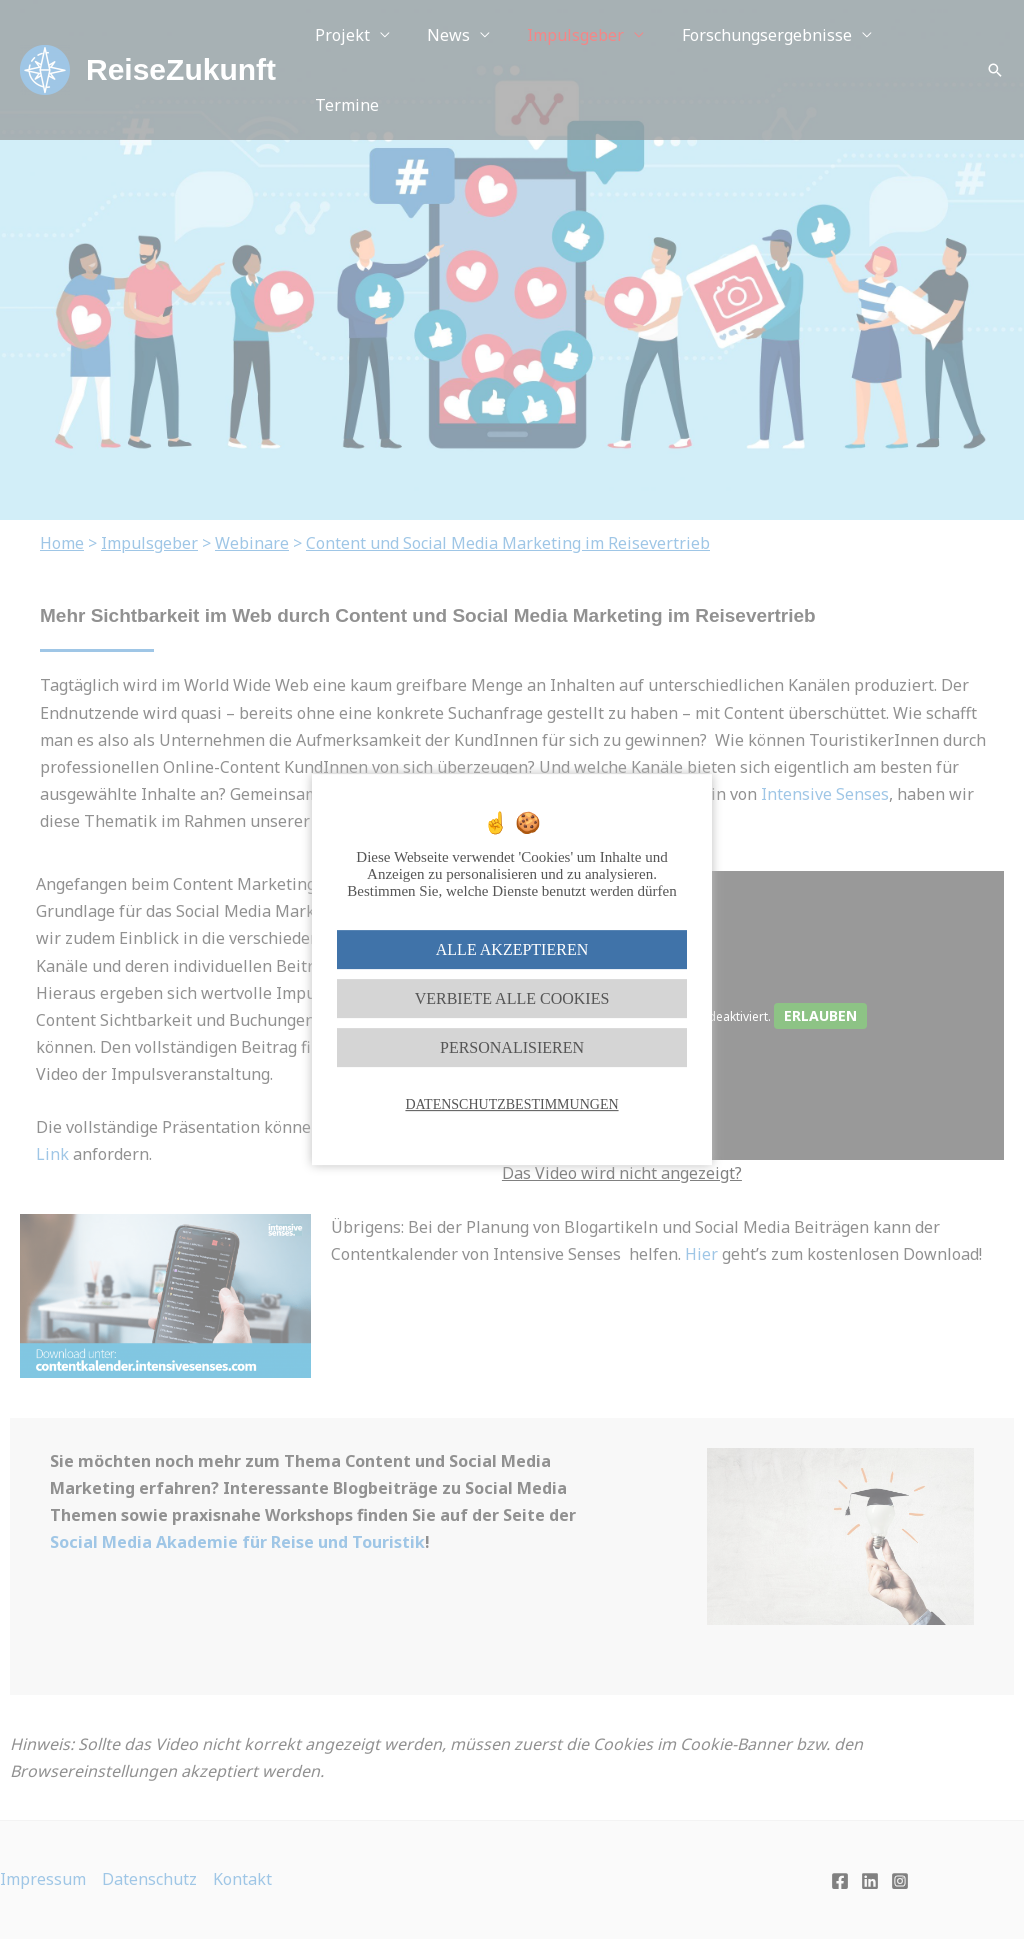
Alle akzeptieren (512, 949)
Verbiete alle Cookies (512, 998)
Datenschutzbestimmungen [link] (511, 1104)
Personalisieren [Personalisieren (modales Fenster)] (512, 1047)
